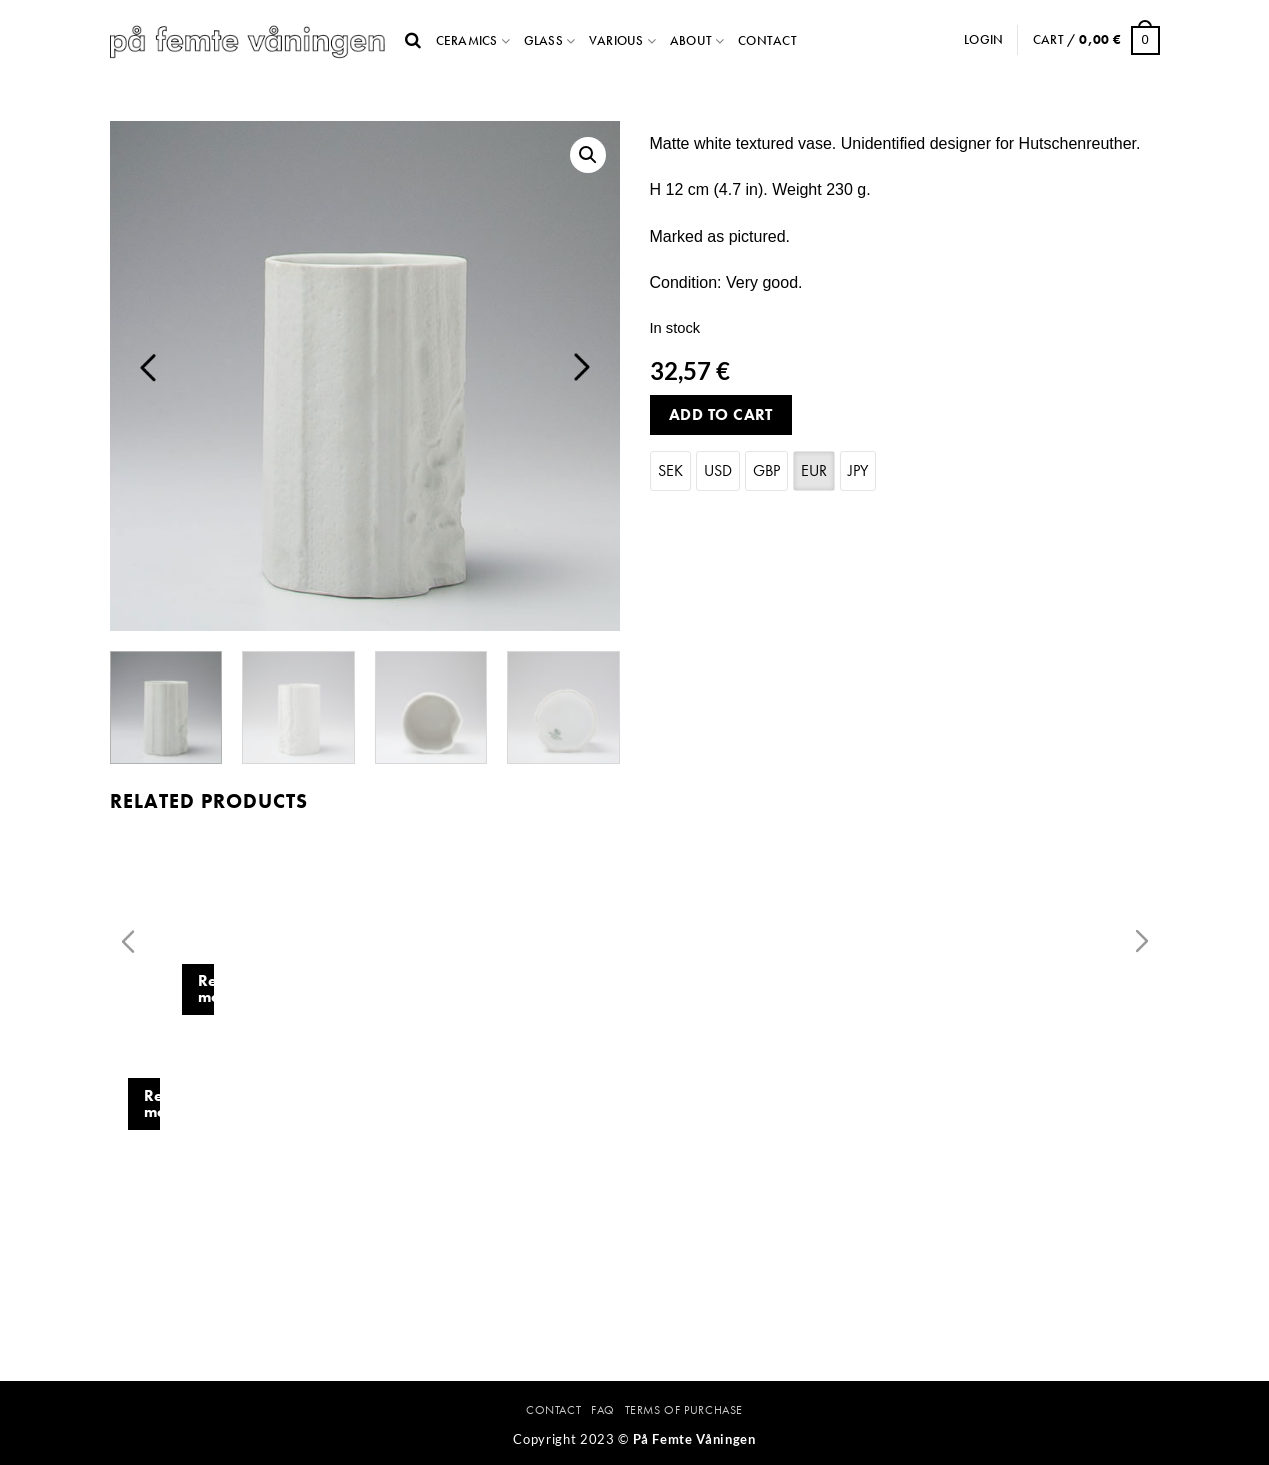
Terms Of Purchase (684, 1410)
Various (616, 40)
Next (582, 367)
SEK (670, 470)
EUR (814, 470)
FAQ (603, 1410)
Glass (543, 40)
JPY (858, 470)
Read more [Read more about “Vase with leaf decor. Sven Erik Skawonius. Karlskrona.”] (434, 1190)
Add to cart (721, 414)
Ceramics (467, 40)
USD (718, 470)
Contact (767, 40)
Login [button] (983, 39)
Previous (148, 367)
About (691, 40)
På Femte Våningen (694, 1439)
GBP (766, 470)
